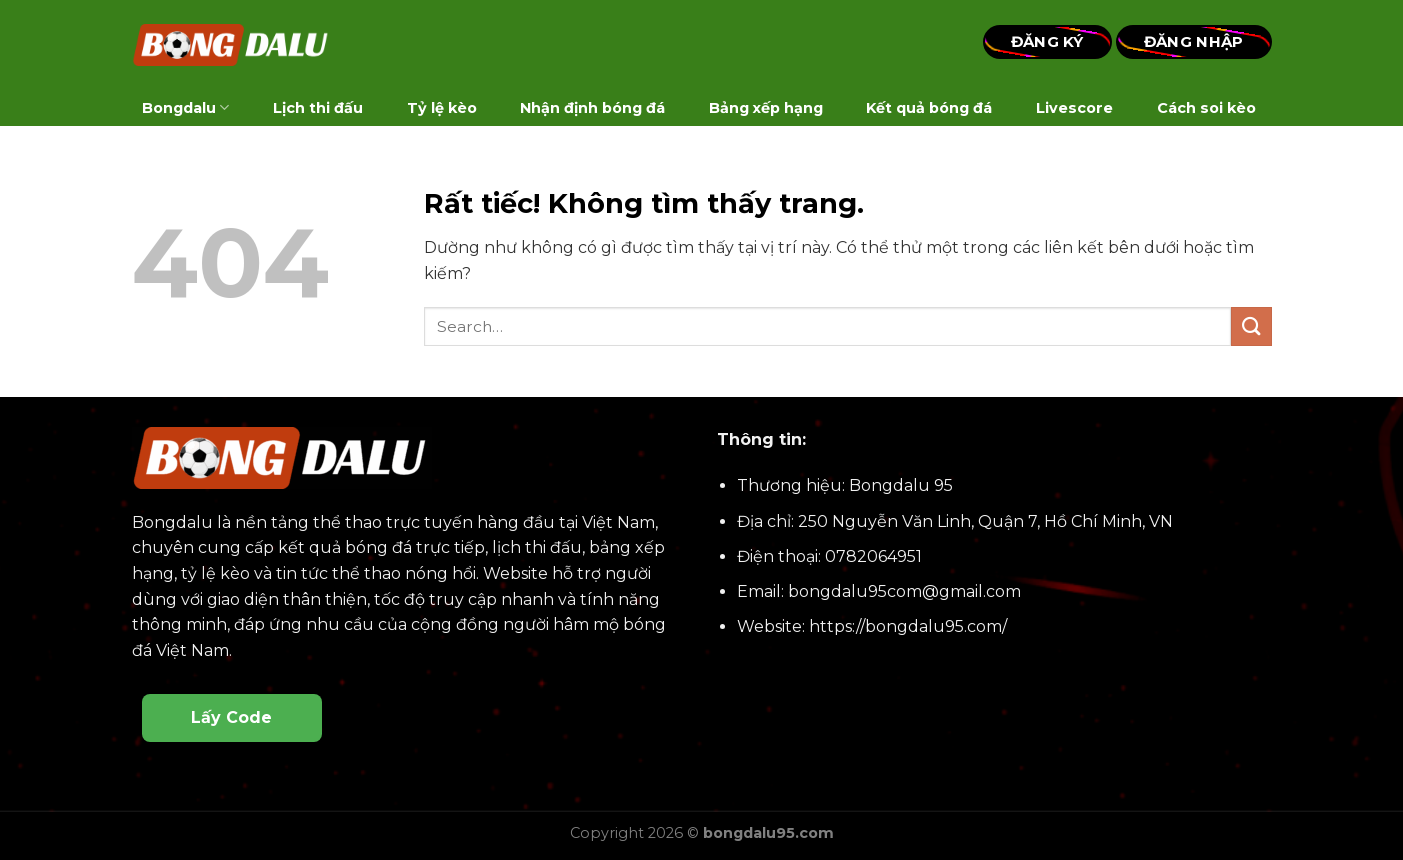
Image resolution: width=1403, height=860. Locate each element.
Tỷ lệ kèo (442, 108)
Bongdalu (185, 107)
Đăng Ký (1047, 41)
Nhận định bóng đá (592, 108)
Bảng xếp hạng (766, 108)
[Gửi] (1251, 326)
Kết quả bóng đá (929, 108)
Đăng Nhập (1194, 41)
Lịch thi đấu (318, 108)
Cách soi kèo (1206, 108)
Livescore (1074, 108)
